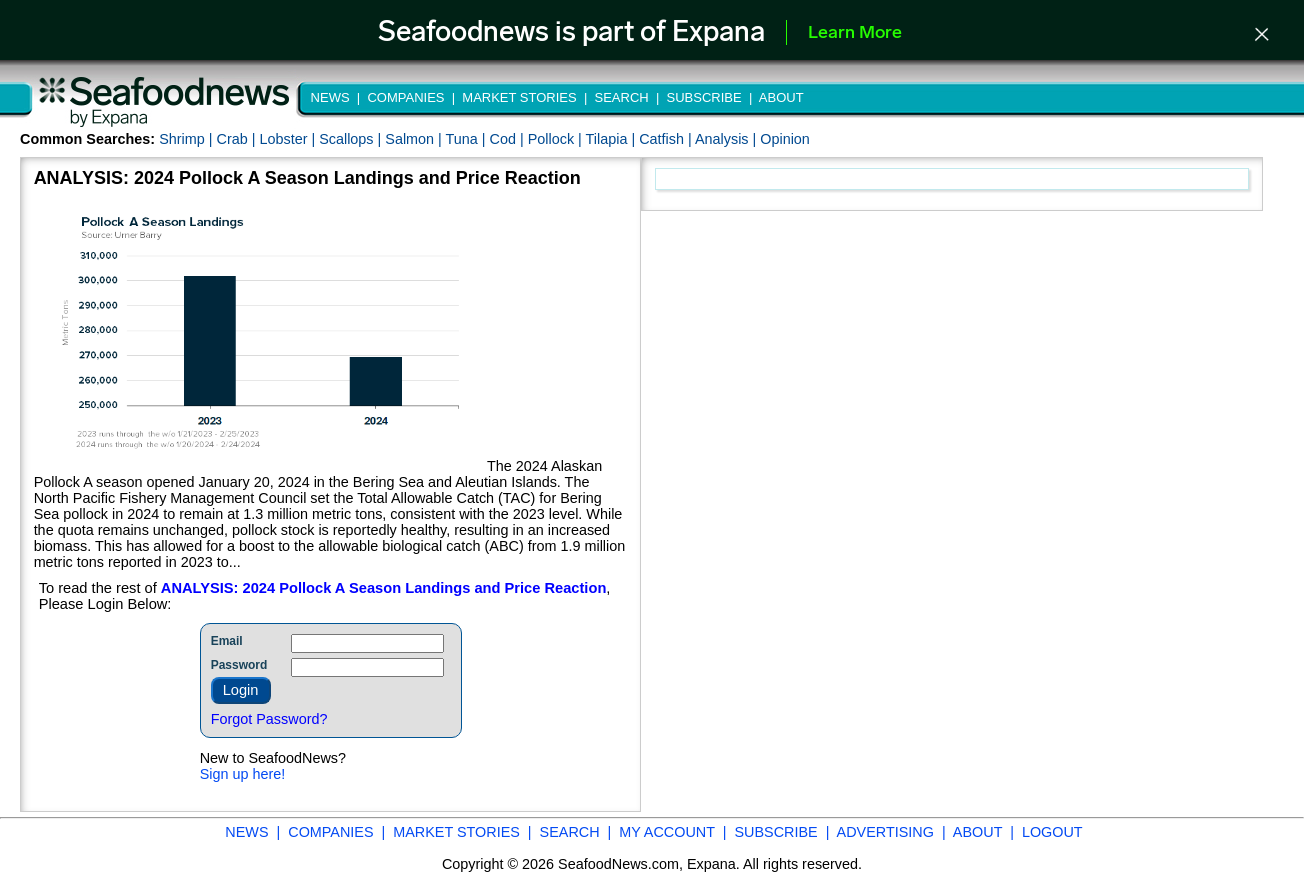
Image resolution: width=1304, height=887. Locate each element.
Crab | (237, 139)
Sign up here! (243, 774)
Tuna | (468, 139)
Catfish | (667, 139)
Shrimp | (187, 139)
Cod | (509, 139)
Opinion (785, 139)
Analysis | (727, 139)
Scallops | (352, 139)
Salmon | (415, 139)
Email (227, 641)
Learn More (855, 33)
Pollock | (557, 139)
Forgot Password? (269, 719)
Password (239, 665)
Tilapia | (613, 139)
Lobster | (289, 139)
